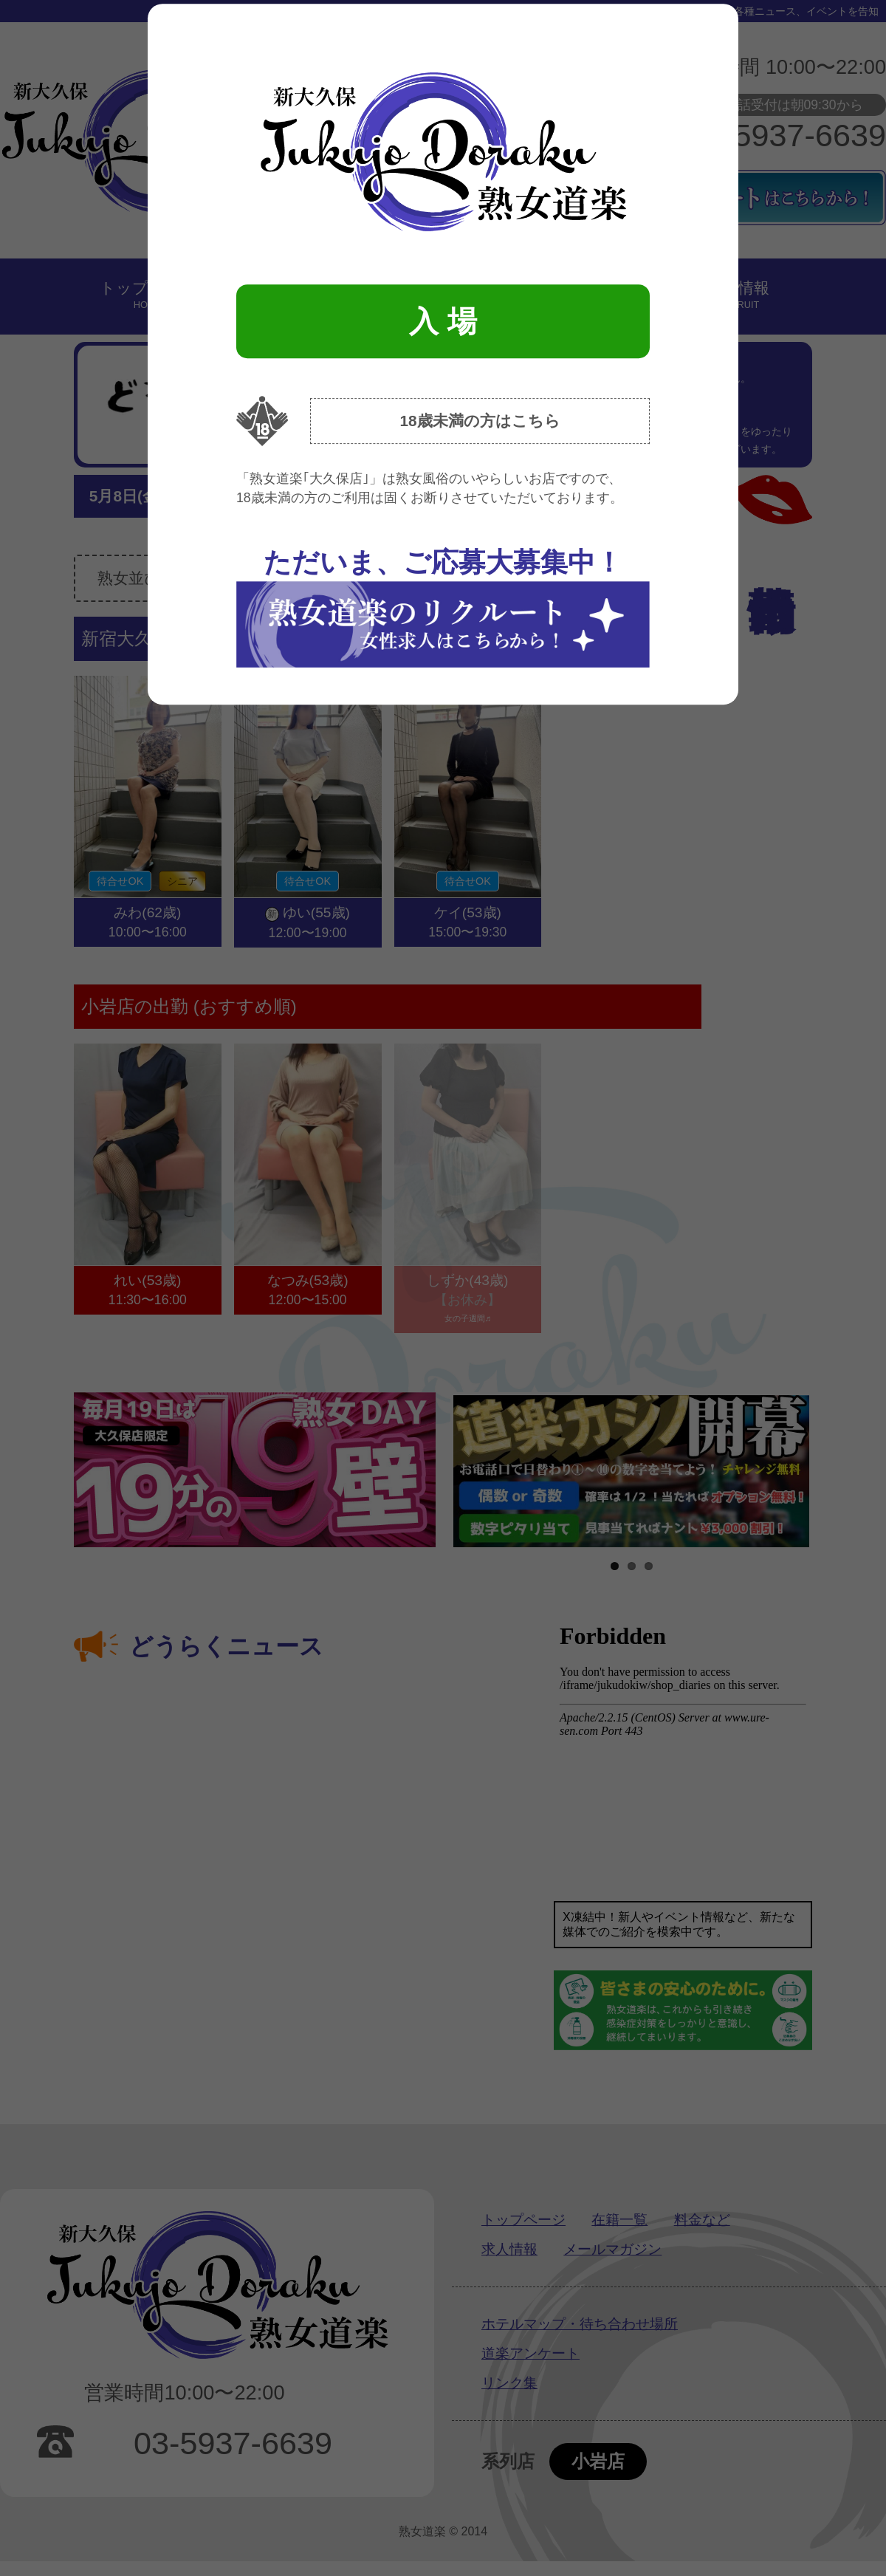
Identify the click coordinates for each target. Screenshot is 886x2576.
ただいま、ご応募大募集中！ (443, 607)
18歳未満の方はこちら (479, 420)
